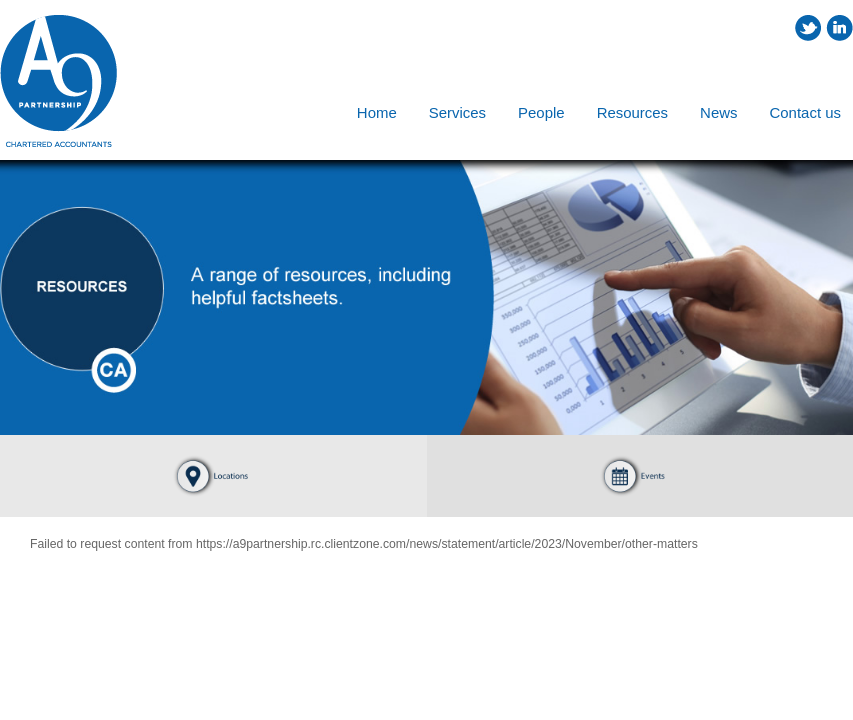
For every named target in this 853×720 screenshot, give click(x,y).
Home (377, 112)
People (541, 112)
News (718, 112)
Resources (632, 112)
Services (457, 112)
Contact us (805, 112)
